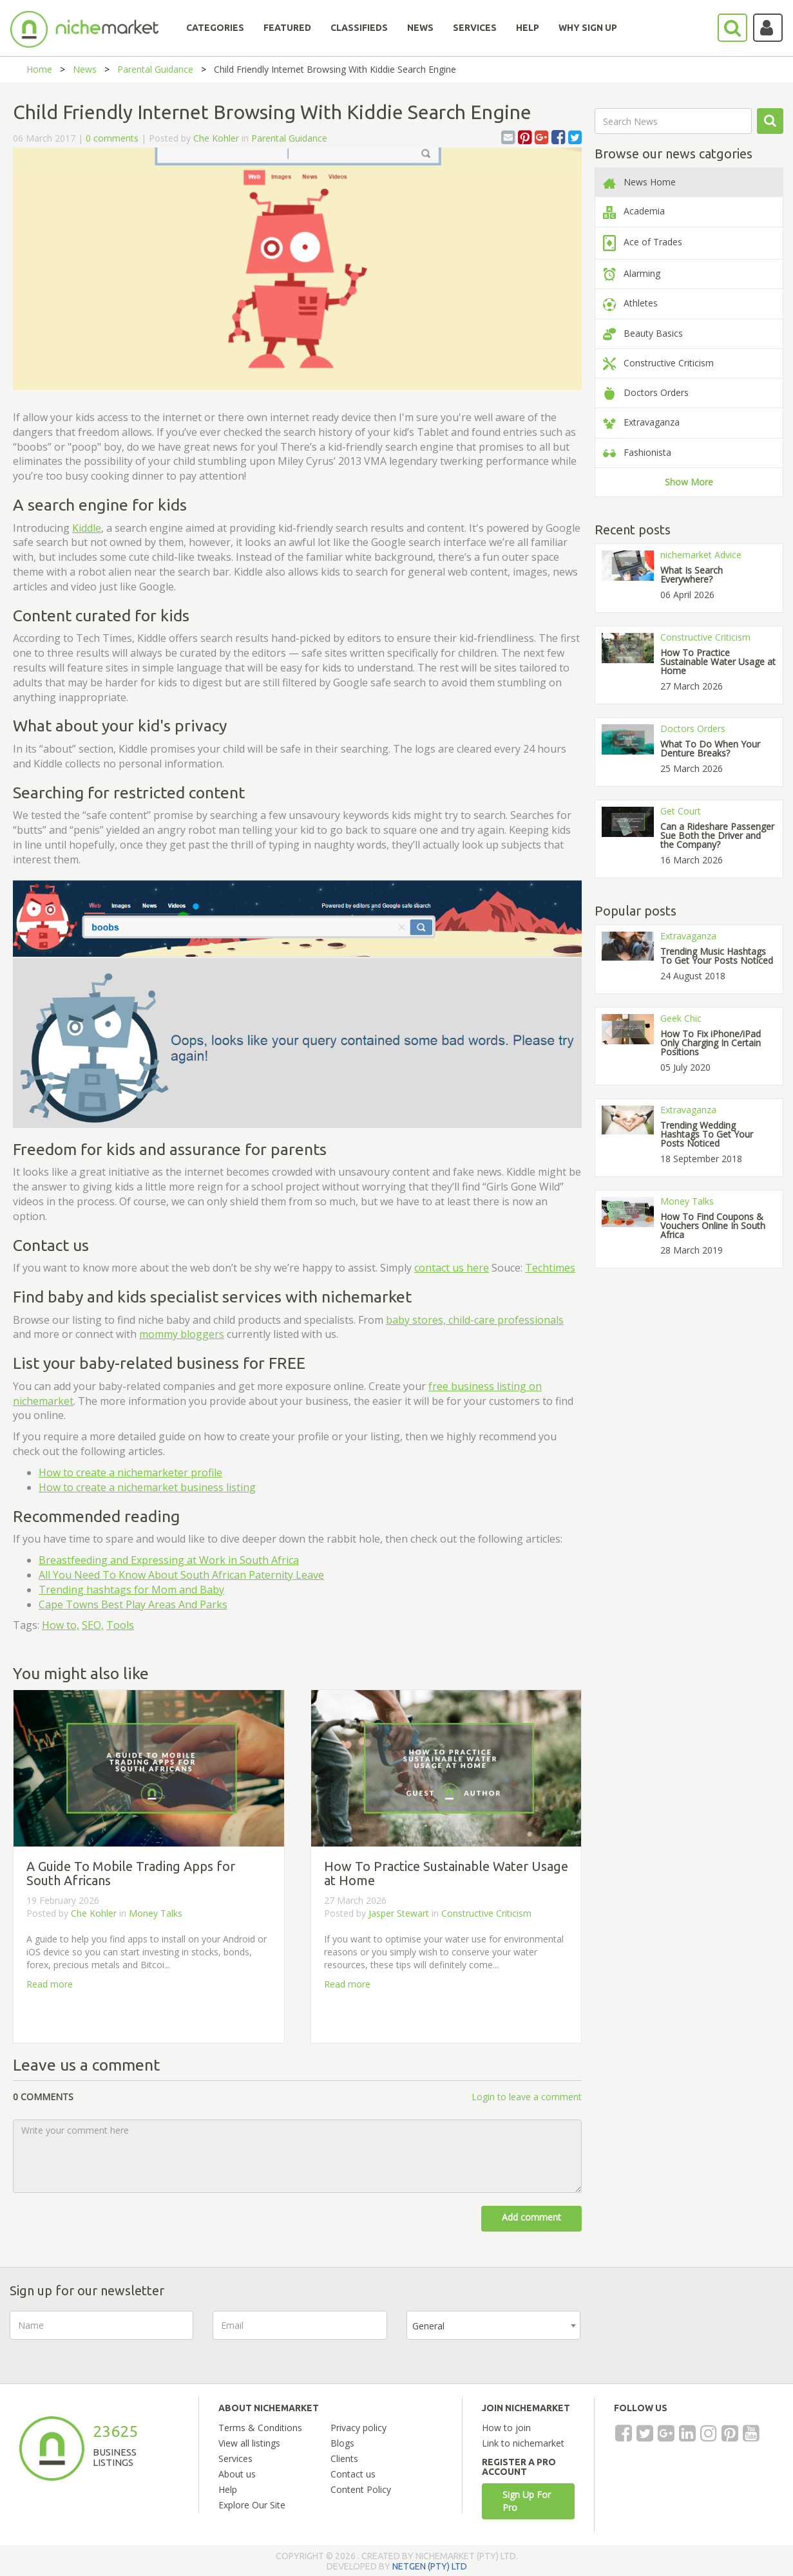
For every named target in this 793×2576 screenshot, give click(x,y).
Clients (344, 2458)
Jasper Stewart (400, 1913)
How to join (506, 2427)
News (85, 69)
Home (39, 69)
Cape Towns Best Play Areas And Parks (133, 1604)
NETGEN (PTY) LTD (429, 2566)
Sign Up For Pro (526, 2501)
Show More (689, 482)
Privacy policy (358, 2427)
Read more (49, 1984)
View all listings (249, 2443)
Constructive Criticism (486, 1913)
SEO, (93, 1625)
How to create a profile (130, 1472)
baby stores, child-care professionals (475, 1320)
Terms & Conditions (260, 2427)
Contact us (353, 2474)
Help (227, 2489)
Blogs (342, 2443)
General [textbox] (428, 2326)
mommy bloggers (181, 1334)
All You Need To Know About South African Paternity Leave (181, 1575)
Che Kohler (216, 138)
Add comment (531, 2217)
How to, (60, 1625)
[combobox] (493, 2325)
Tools (120, 1625)
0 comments (112, 138)
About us (237, 2474)
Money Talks (155, 1913)
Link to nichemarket (523, 2443)
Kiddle (86, 528)
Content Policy (360, 2489)
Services (235, 2458)
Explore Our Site (251, 2505)
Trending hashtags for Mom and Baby (131, 1590)
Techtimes (550, 1268)
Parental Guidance (155, 69)
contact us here (451, 1268)
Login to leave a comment (527, 2097)
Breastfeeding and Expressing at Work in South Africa (169, 1560)
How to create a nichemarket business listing (147, 1487)
